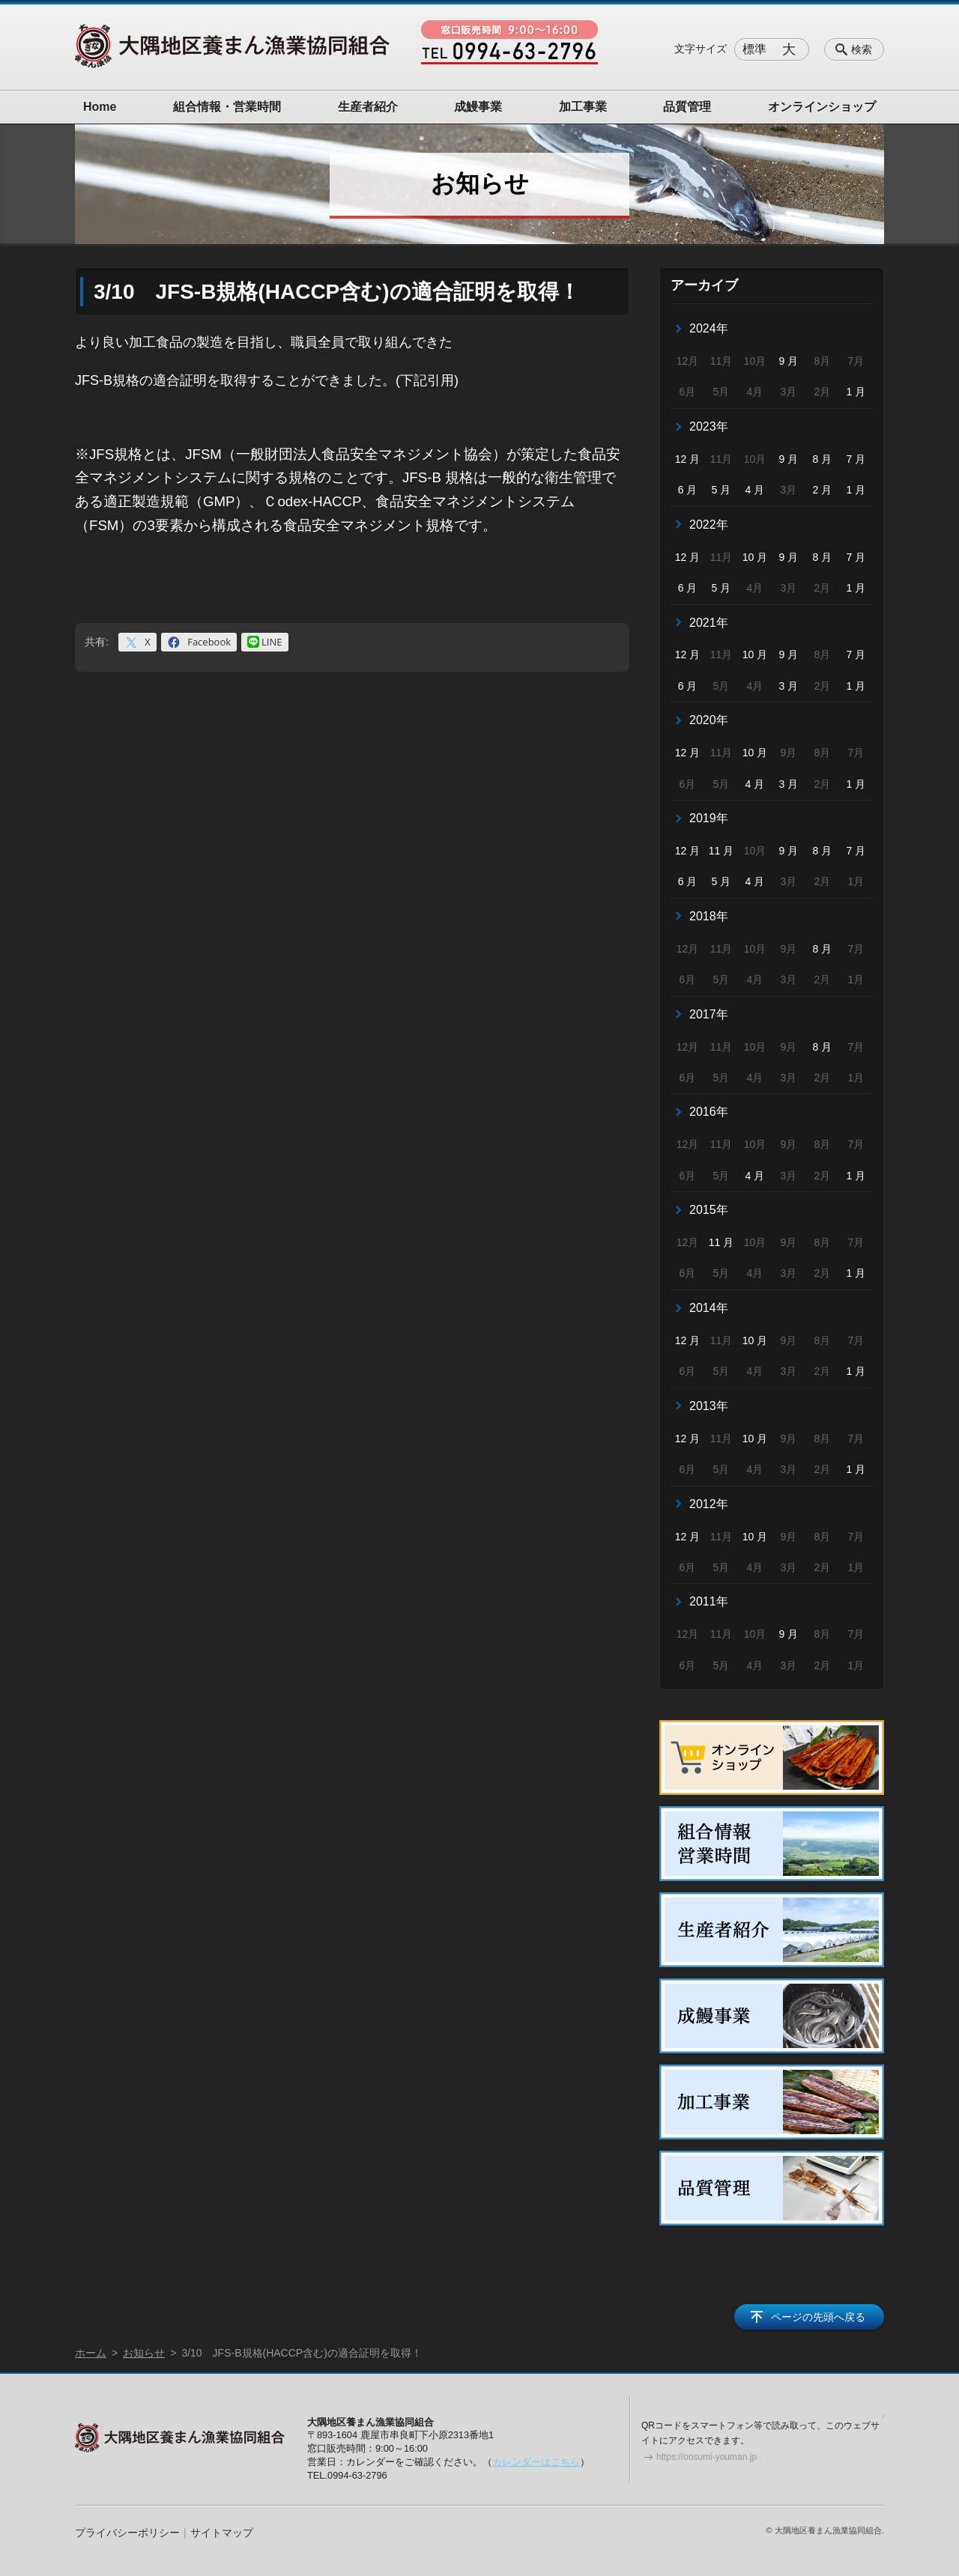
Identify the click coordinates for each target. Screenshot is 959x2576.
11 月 (721, 851)
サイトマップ (221, 2533)
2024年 (708, 328)
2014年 (708, 1307)
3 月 (789, 686)
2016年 (708, 1111)
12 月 (687, 459)
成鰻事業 (478, 106)
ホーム (90, 2353)
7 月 (855, 459)
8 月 (822, 459)
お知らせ (144, 2353)
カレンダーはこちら (536, 2461)
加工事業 (583, 106)
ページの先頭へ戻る (818, 2317)
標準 (754, 49)
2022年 (708, 524)
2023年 (708, 426)
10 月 (754, 557)
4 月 (755, 490)
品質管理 (687, 106)
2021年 (708, 622)
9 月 (789, 361)
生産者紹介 (368, 106)
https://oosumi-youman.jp (706, 2457)
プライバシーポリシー (127, 2533)
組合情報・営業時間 (227, 106)
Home (99, 106)
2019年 (708, 818)
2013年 (708, 1406)
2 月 (822, 490)
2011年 (708, 1601)
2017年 (708, 1014)
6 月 (688, 490)
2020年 (708, 720)
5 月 (721, 490)
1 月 (855, 392)
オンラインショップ (822, 106)
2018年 (708, 916)
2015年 (708, 1209)
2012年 (708, 1504)
